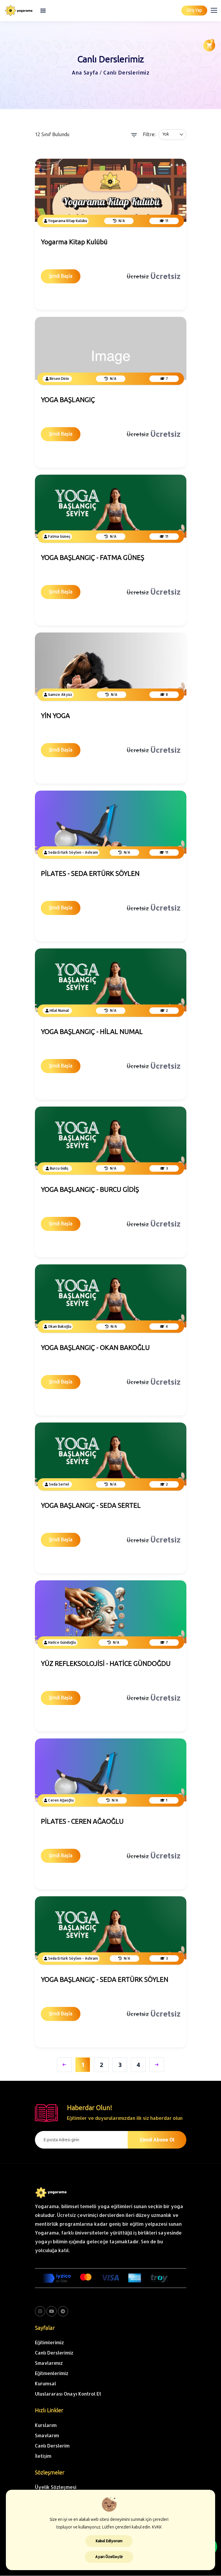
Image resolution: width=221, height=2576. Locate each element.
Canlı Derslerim (52, 2446)
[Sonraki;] (156, 2064)
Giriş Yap (194, 10)
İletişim (43, 2456)
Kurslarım (46, 2425)
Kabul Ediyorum (109, 2541)
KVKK (157, 2527)
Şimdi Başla (60, 276)
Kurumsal (45, 2384)
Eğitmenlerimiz (52, 2373)
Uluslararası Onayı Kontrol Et (68, 2394)
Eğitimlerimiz (49, 2343)
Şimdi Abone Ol (156, 2140)
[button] (216, 9)
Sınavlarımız (49, 2363)
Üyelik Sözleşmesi (55, 2487)
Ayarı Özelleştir (109, 2557)
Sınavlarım (47, 2435)
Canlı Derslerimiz (54, 2353)
